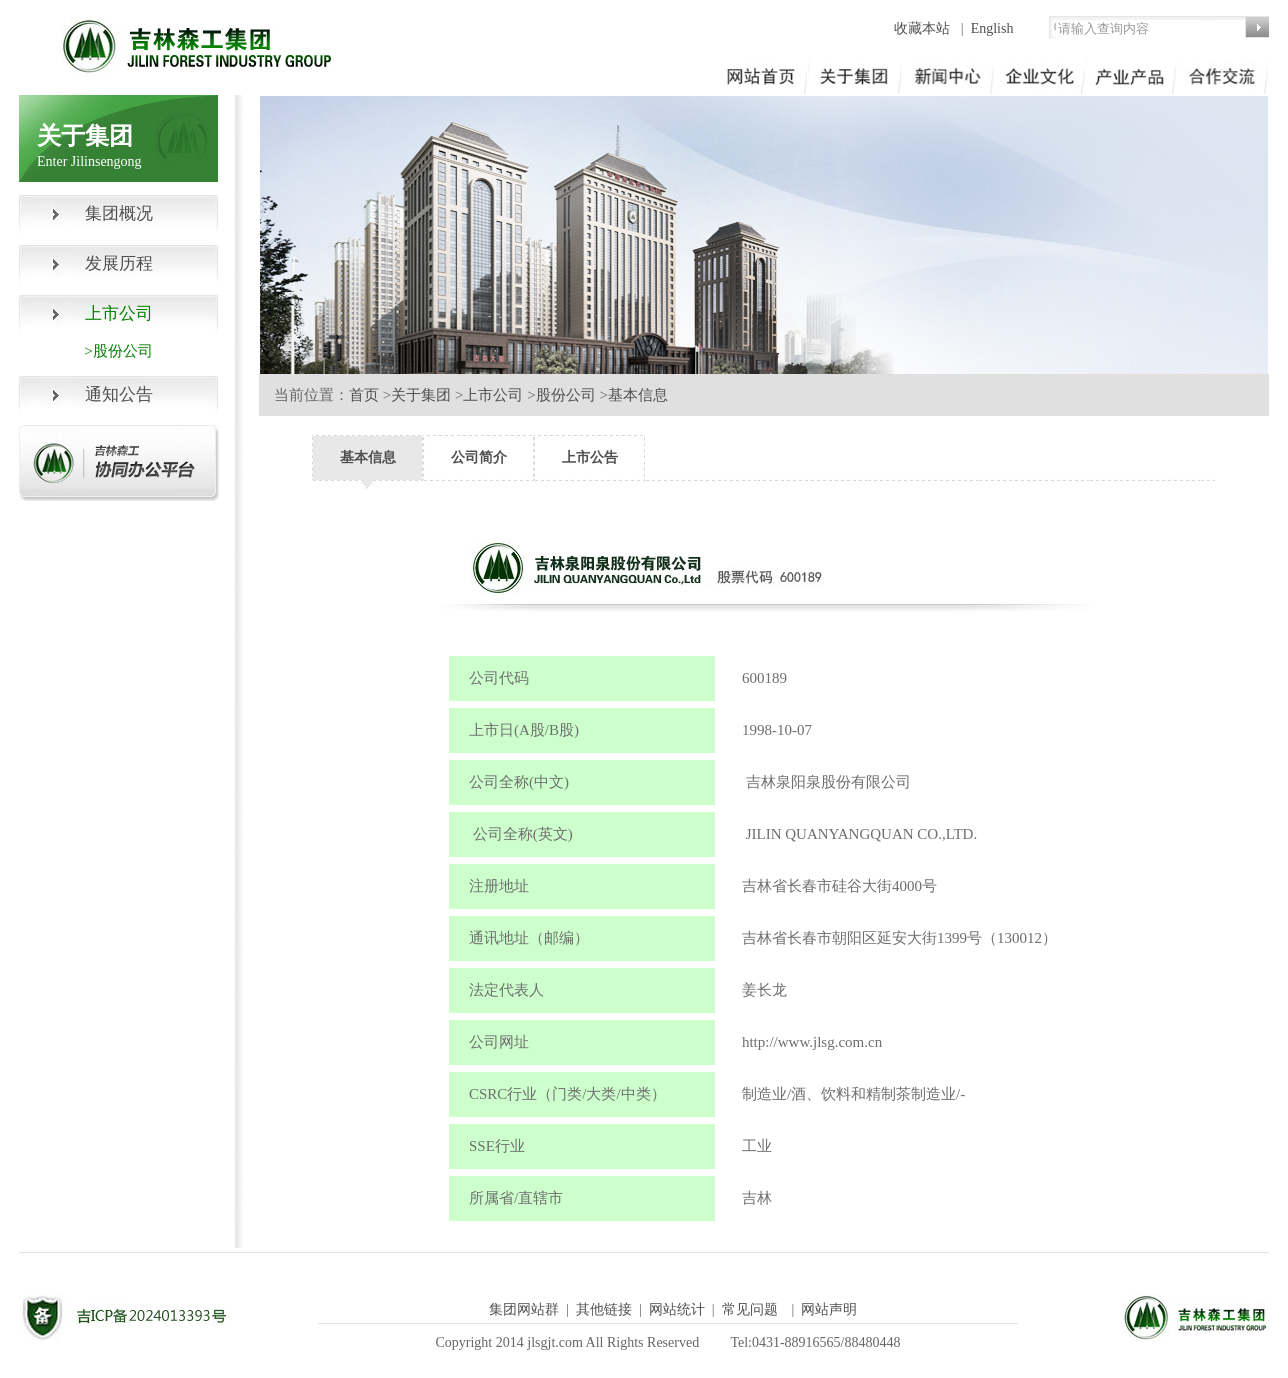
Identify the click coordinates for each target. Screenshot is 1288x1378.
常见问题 (750, 1309)
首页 (364, 395)
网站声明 (829, 1309)
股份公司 (566, 395)
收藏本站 (924, 28)
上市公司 (493, 395)
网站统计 (677, 1309)
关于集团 (421, 395)
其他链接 (604, 1309)
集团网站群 (524, 1309)
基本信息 (638, 395)
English (992, 28)
